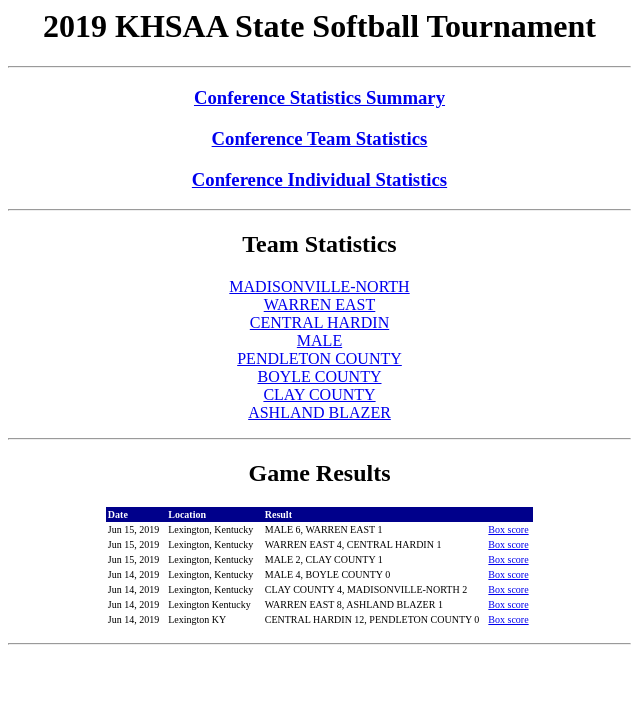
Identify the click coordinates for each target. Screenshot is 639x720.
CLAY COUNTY (319, 394)
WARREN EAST (320, 304)
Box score (508, 529)
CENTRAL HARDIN (319, 322)
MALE (319, 340)
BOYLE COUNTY (320, 376)
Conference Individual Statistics (319, 179)
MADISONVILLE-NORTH (319, 286)
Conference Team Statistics (320, 138)
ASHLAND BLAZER (319, 412)
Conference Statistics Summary (319, 97)
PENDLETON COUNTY (319, 358)
